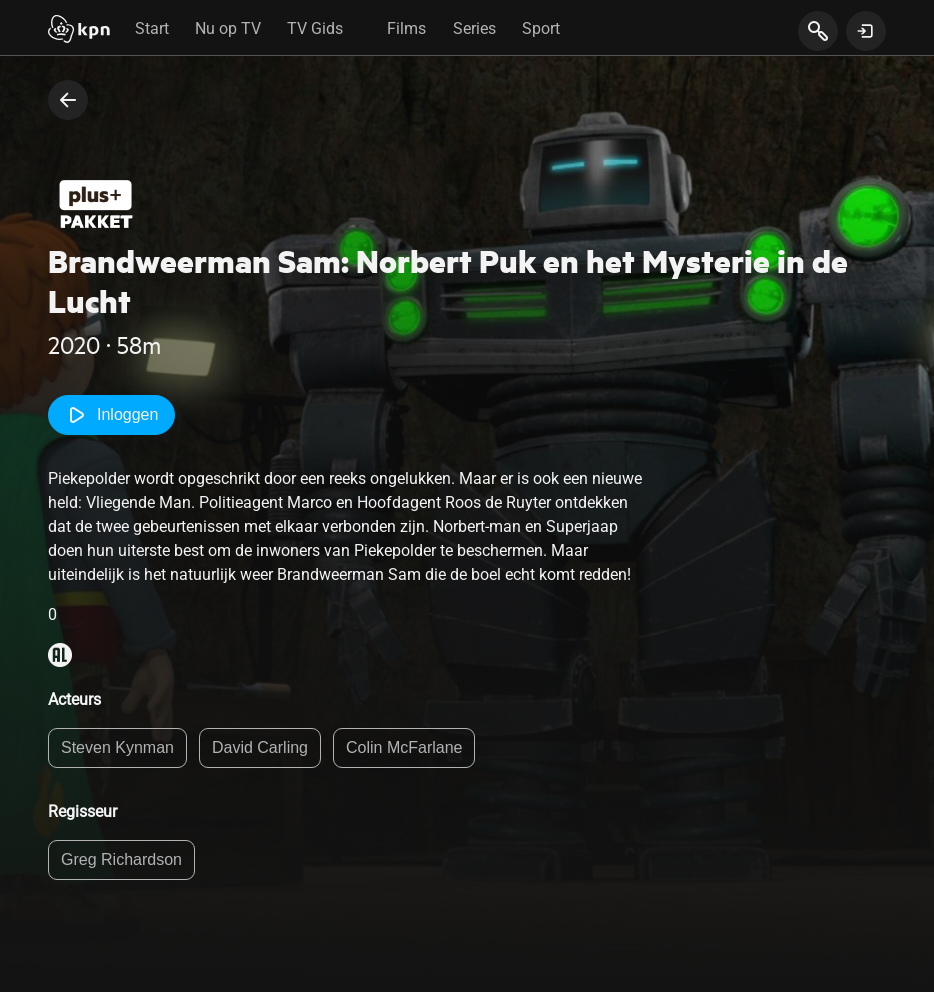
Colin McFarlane (404, 747)
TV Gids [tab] (315, 28)
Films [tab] (406, 28)
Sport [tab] (541, 28)
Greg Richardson (121, 859)
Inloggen (111, 415)
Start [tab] (152, 28)
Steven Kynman (117, 747)
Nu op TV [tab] (228, 28)
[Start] (79, 31)
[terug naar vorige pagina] (68, 100)
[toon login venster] (866, 31)
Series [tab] (474, 28)
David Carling (260, 747)
